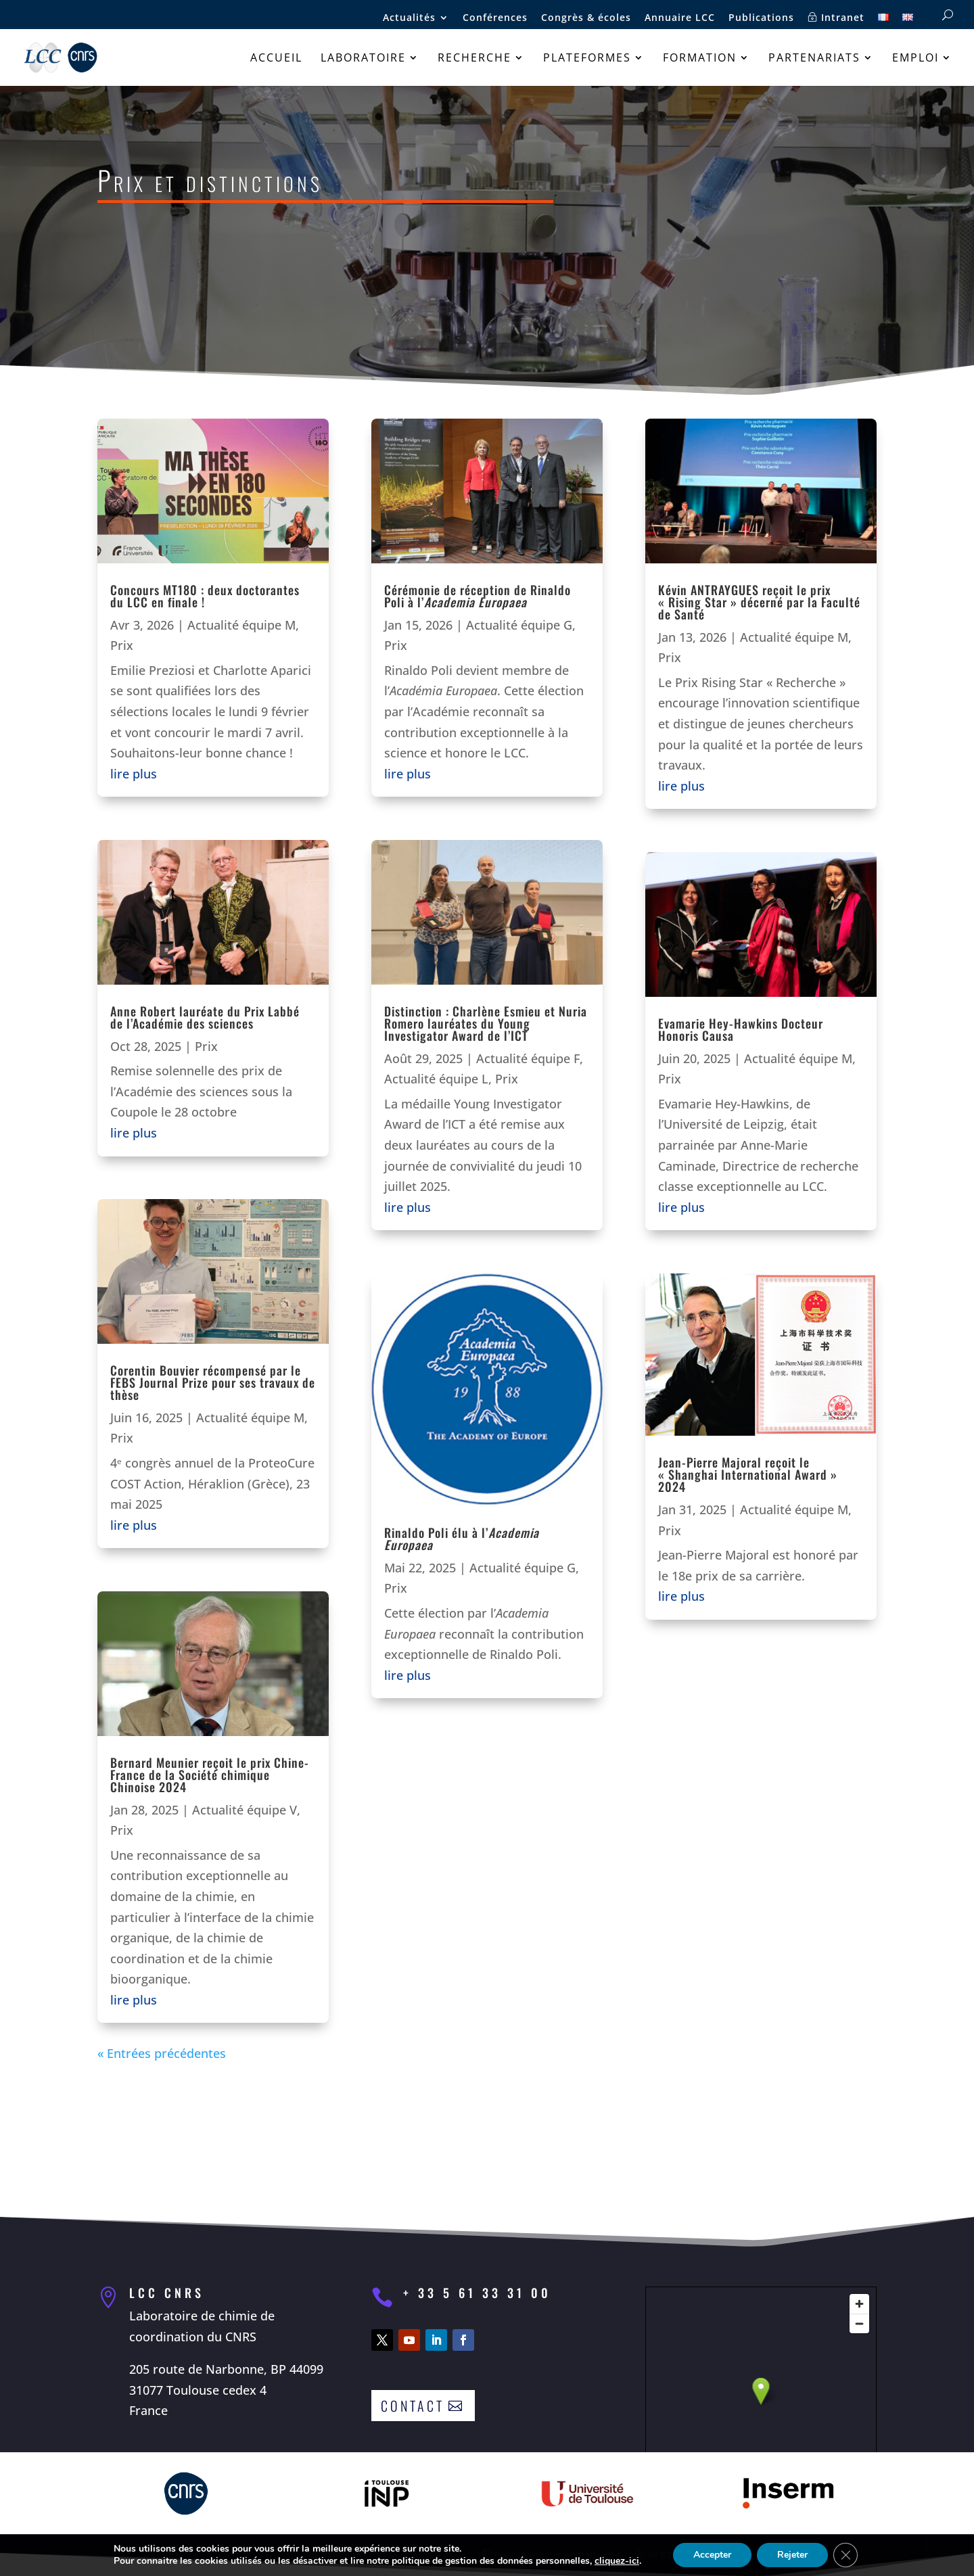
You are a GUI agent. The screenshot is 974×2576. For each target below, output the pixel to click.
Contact (412, 2405)
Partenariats (814, 59)
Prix (121, 645)
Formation (700, 59)
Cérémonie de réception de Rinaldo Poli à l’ (477, 596)
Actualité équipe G (519, 625)
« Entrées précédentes (161, 2053)
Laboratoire (363, 59)
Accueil (276, 59)
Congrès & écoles (586, 18)
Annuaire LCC (680, 18)
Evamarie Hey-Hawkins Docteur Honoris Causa (740, 1029)
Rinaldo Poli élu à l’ (461, 1538)
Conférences (495, 18)
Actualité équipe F (528, 1058)
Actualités (409, 18)
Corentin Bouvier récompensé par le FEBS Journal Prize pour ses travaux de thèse (212, 1382)
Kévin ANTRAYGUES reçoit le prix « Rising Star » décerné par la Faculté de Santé (759, 602)
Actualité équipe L (436, 1079)
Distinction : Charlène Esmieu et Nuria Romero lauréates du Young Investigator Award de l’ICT (485, 1023)
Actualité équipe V (244, 1810)
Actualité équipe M (241, 625)
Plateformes (587, 59)
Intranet (836, 18)
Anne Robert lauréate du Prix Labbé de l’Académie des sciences (205, 1017)
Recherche (474, 59)
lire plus (133, 774)
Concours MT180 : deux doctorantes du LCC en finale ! (205, 596)
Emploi (915, 59)
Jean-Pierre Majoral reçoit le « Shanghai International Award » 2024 (747, 1474)
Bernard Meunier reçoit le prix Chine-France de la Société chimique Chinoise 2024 (209, 1775)
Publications (761, 18)
